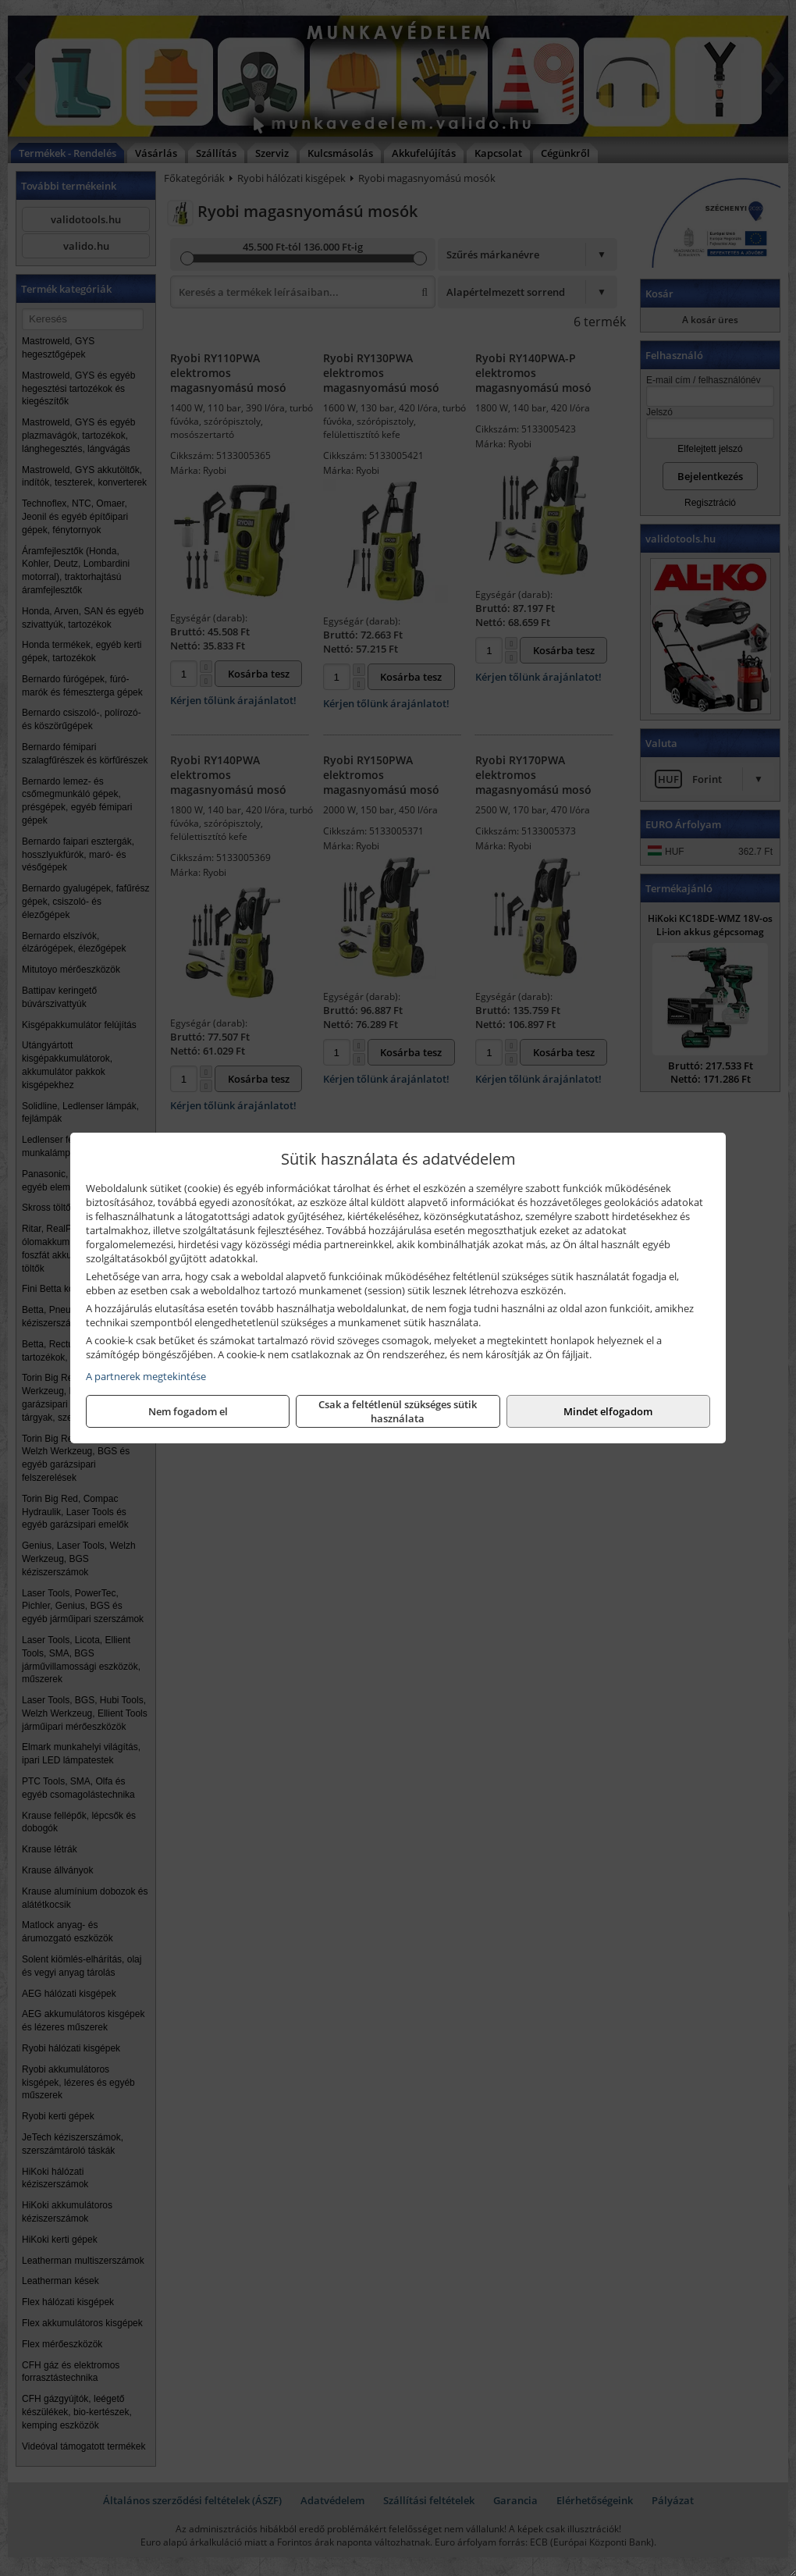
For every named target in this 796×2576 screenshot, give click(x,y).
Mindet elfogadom (607, 1411)
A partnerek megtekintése (146, 1376)
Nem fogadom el (188, 1411)
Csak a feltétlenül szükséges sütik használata (397, 1411)
